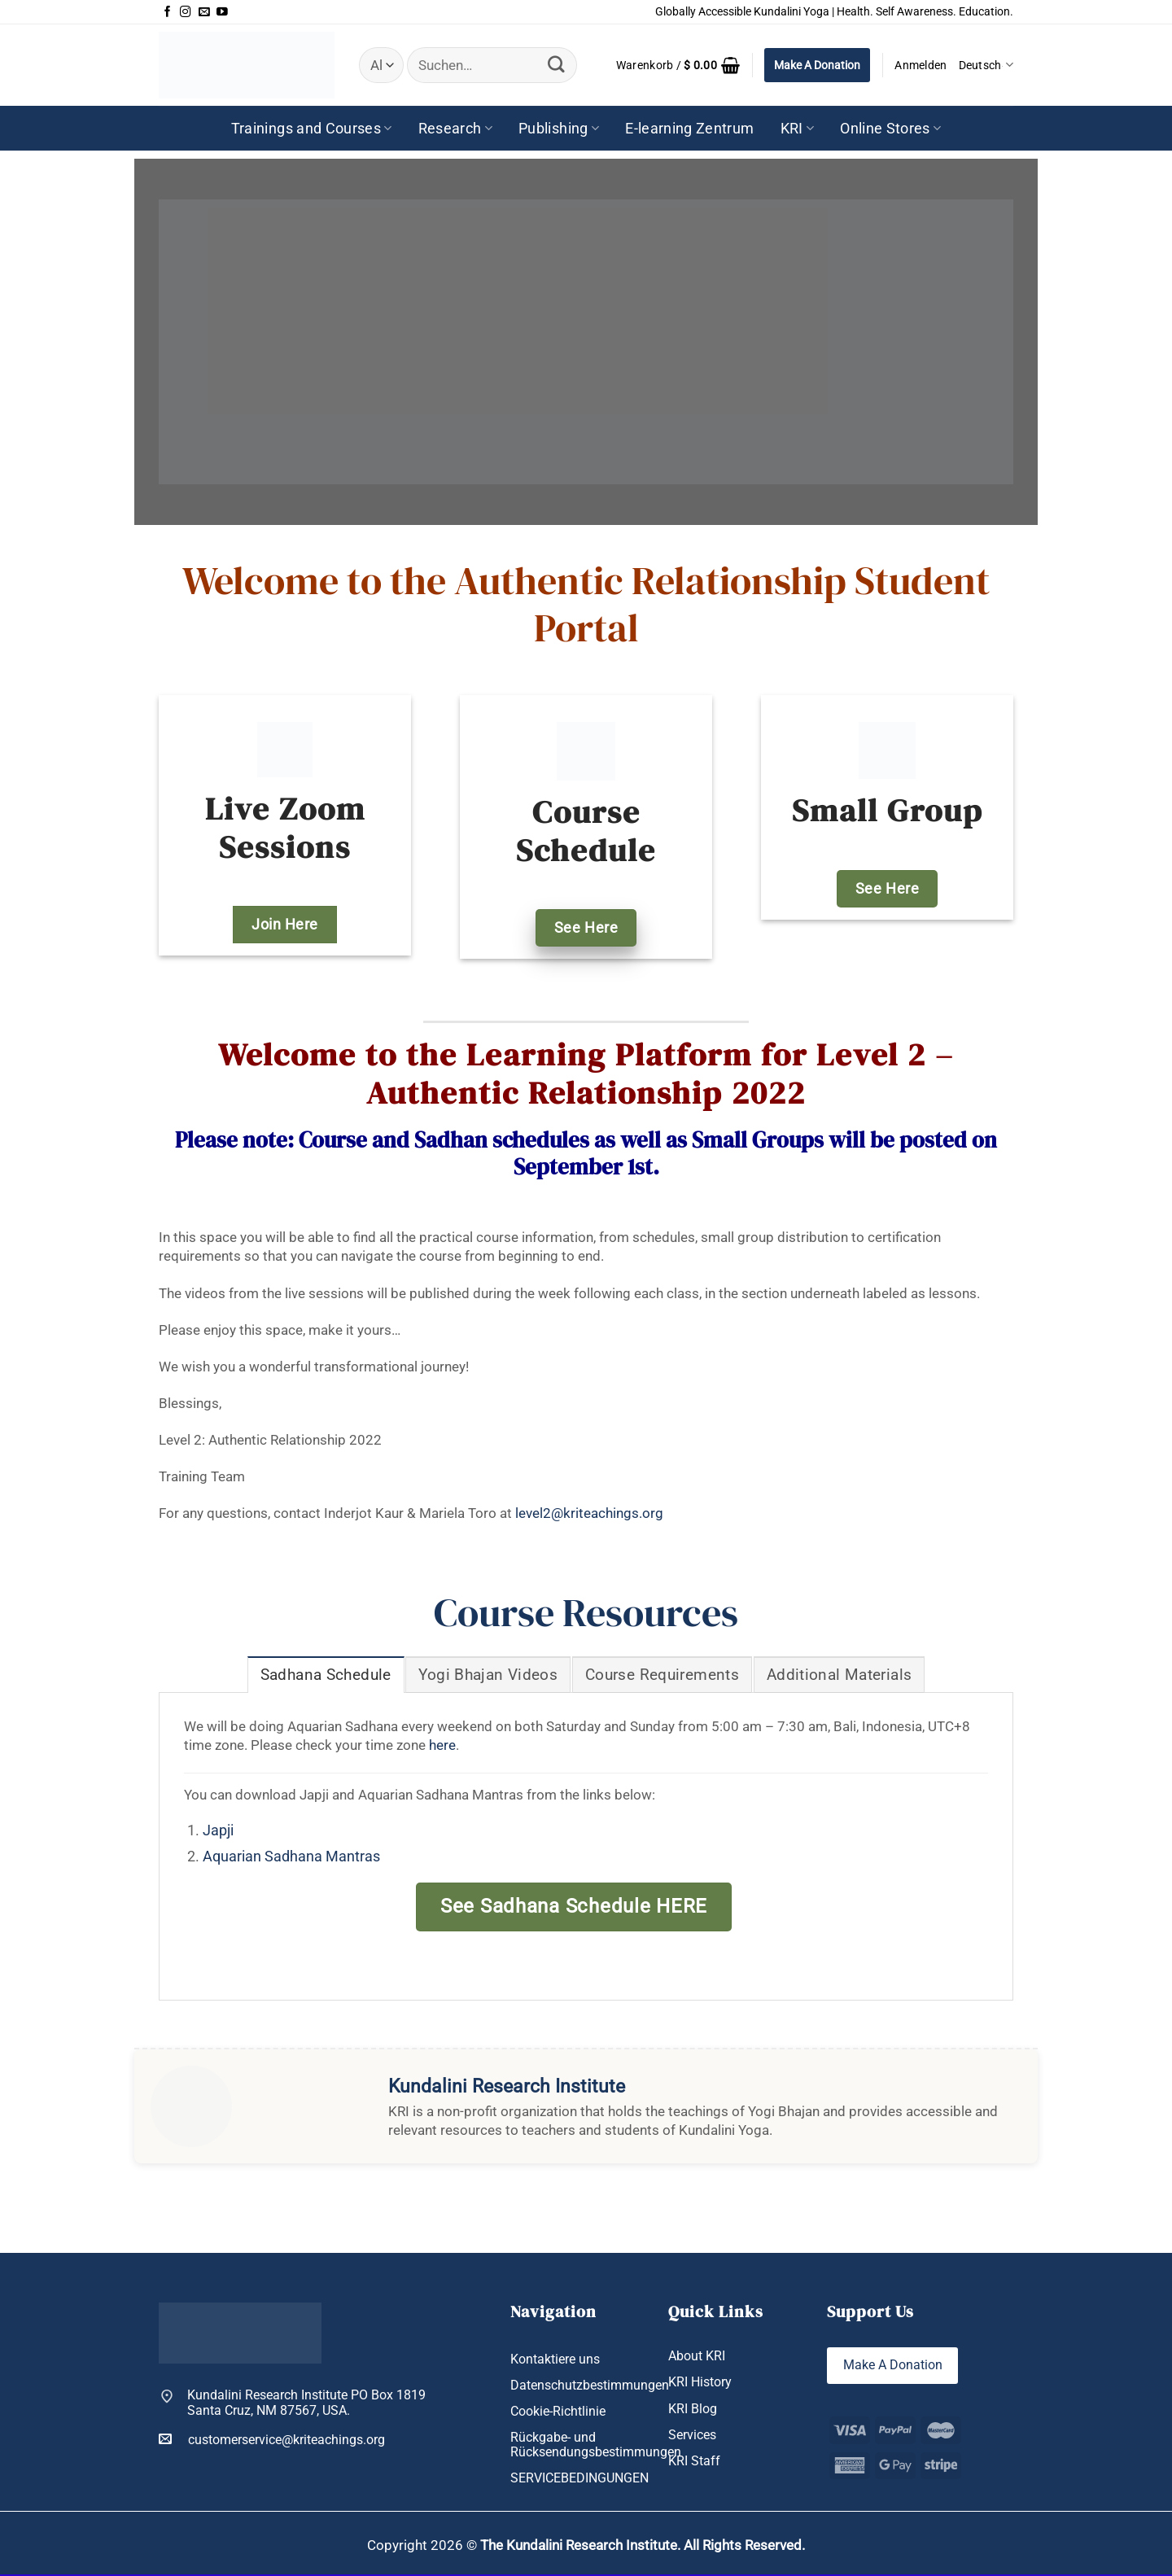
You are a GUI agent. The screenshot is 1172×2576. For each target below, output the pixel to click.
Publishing (558, 128)
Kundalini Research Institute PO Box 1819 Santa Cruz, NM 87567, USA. (306, 2404)
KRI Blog (692, 2409)
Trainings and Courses (311, 128)
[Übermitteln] (556, 64)
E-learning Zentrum (689, 128)
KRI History (700, 2382)
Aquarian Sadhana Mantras (291, 1857)
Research (455, 128)
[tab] (325, 1674)
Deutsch (986, 64)
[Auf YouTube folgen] (222, 12)
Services (692, 2435)
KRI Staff (694, 2461)
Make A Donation (817, 65)
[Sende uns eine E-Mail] (204, 12)
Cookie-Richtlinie (558, 2412)
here (442, 1746)
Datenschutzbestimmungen (589, 2386)
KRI (798, 128)
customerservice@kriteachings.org (272, 2440)
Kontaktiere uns (555, 2360)
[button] (678, 65)
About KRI (696, 2356)
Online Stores (890, 128)
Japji (218, 1831)
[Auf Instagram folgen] (185, 12)
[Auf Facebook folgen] (167, 12)
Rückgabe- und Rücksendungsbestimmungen (595, 2445)
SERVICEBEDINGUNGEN (579, 2478)
